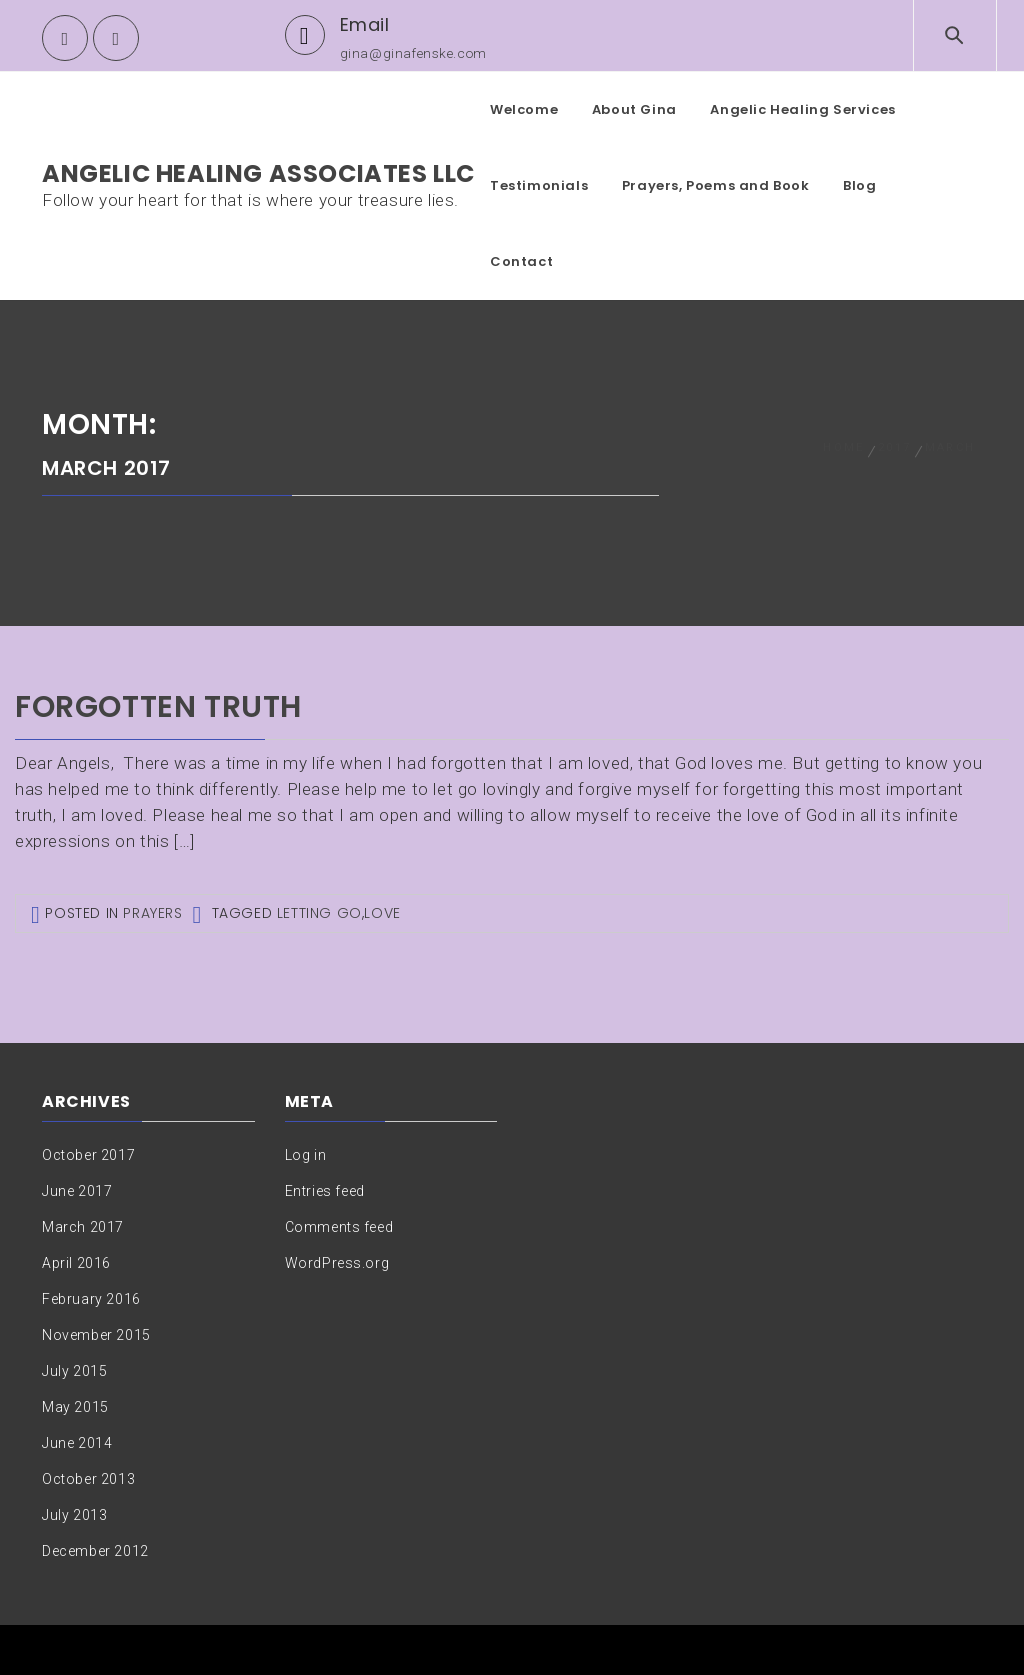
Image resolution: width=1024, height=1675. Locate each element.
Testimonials (539, 185)
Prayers (152, 913)
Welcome (524, 109)
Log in (306, 1155)
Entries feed (325, 1191)
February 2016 (91, 1299)
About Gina (634, 109)
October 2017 (88, 1155)
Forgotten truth (158, 707)
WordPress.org (337, 1263)
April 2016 (76, 1263)
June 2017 (77, 1191)
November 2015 (96, 1335)
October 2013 (88, 1479)
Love (382, 913)
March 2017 (83, 1227)
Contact (521, 261)
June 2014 (77, 1443)
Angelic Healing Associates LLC (258, 173)
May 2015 (75, 1407)
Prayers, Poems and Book (716, 185)
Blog (859, 185)
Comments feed (339, 1227)
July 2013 (74, 1515)
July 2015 (74, 1371)
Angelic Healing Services (802, 109)
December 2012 (95, 1551)
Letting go (319, 913)
